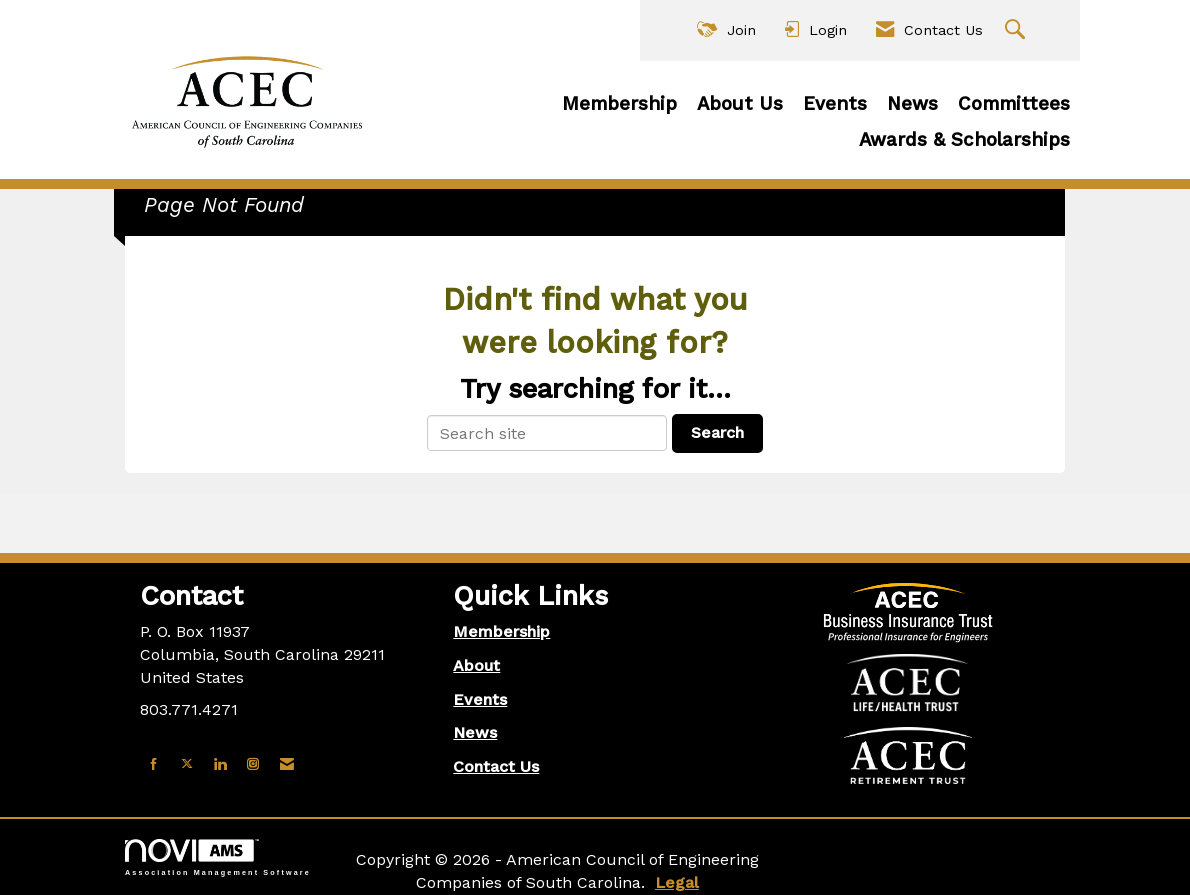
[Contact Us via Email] (287, 764)
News (912, 104)
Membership (619, 104)
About (476, 665)
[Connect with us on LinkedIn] (220, 764)
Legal (677, 882)
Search (717, 432)
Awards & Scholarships (964, 140)
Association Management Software (218, 857)
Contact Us (496, 766)
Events (835, 104)
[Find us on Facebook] (154, 764)
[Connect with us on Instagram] (253, 764)
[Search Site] (1017, 30)
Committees (1014, 104)
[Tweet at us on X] (187, 764)
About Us (740, 104)
